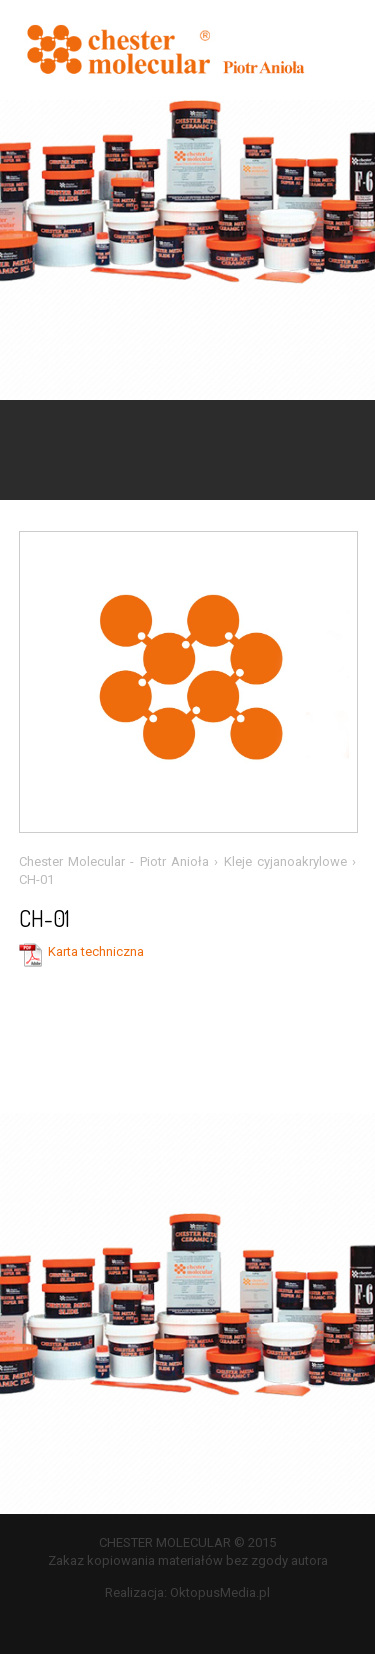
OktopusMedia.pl (220, 1592)
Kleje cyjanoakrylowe (285, 861)
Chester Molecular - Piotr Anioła (114, 861)
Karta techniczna (96, 951)
